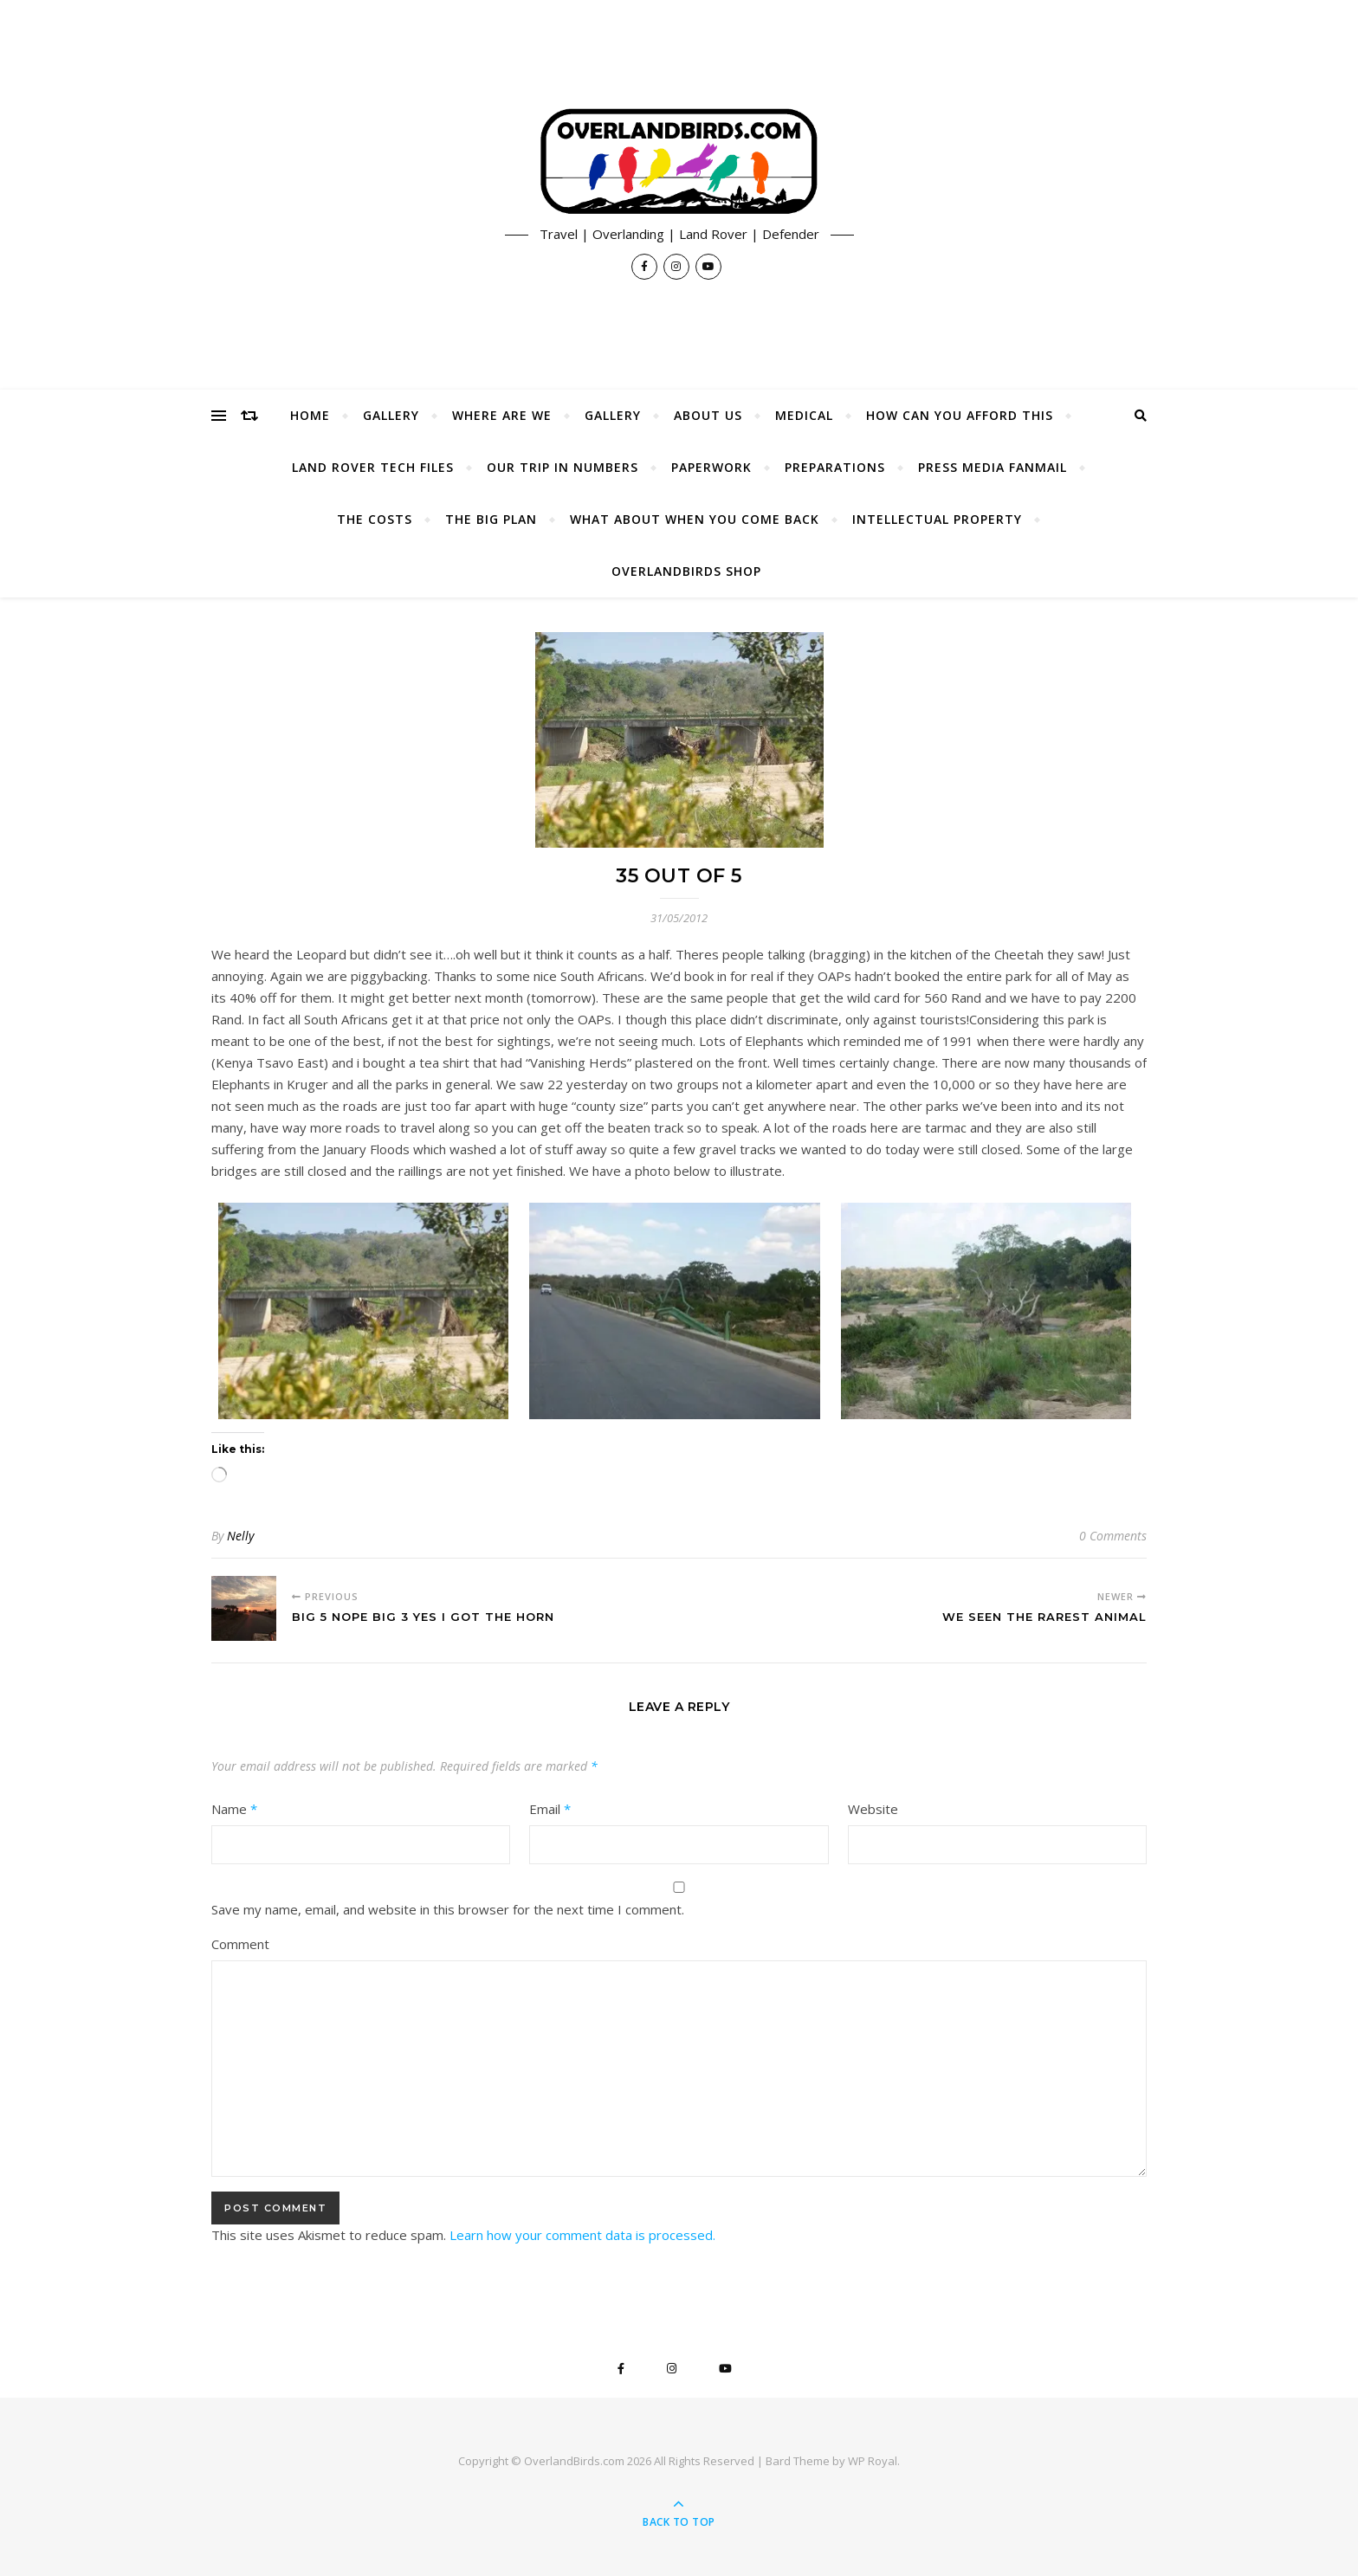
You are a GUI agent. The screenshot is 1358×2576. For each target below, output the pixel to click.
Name (234, 1808)
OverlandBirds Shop (686, 571)
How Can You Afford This (959, 415)
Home (310, 415)
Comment (240, 1944)
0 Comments (1113, 1535)
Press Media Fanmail (992, 467)
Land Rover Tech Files (373, 467)
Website (873, 1808)
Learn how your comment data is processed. (582, 2235)
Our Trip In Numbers (562, 467)
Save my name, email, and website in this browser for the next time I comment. (447, 1909)
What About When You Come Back (694, 519)
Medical (804, 415)
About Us (708, 415)
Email (550, 1808)
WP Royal (872, 2461)
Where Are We (502, 415)
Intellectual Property (937, 519)
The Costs (374, 519)
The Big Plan (491, 519)
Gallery (391, 415)
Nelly (240, 1535)
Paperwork (711, 467)
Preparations (835, 467)
